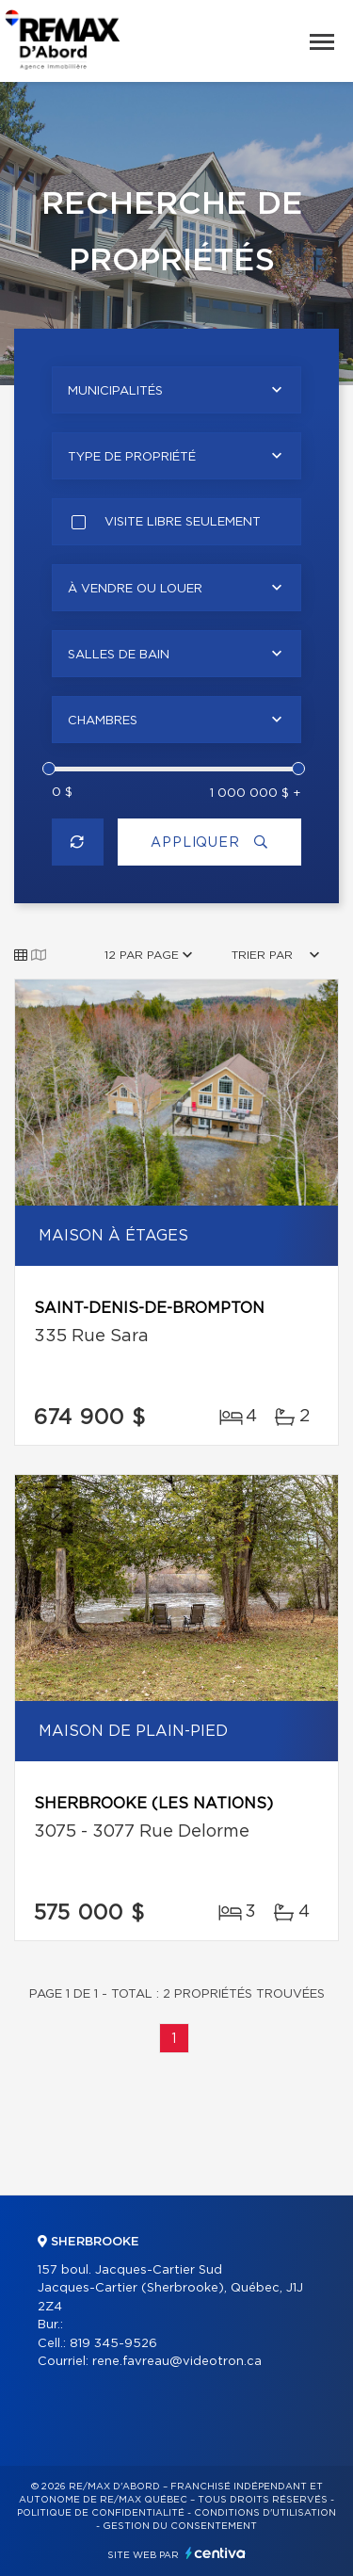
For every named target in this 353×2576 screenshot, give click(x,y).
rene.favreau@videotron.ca (177, 2362)
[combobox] (176, 389)
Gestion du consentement (180, 2526)
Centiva (215, 2553)
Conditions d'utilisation (265, 2513)
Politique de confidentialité (101, 2513)
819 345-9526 (113, 2344)
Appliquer (209, 842)
